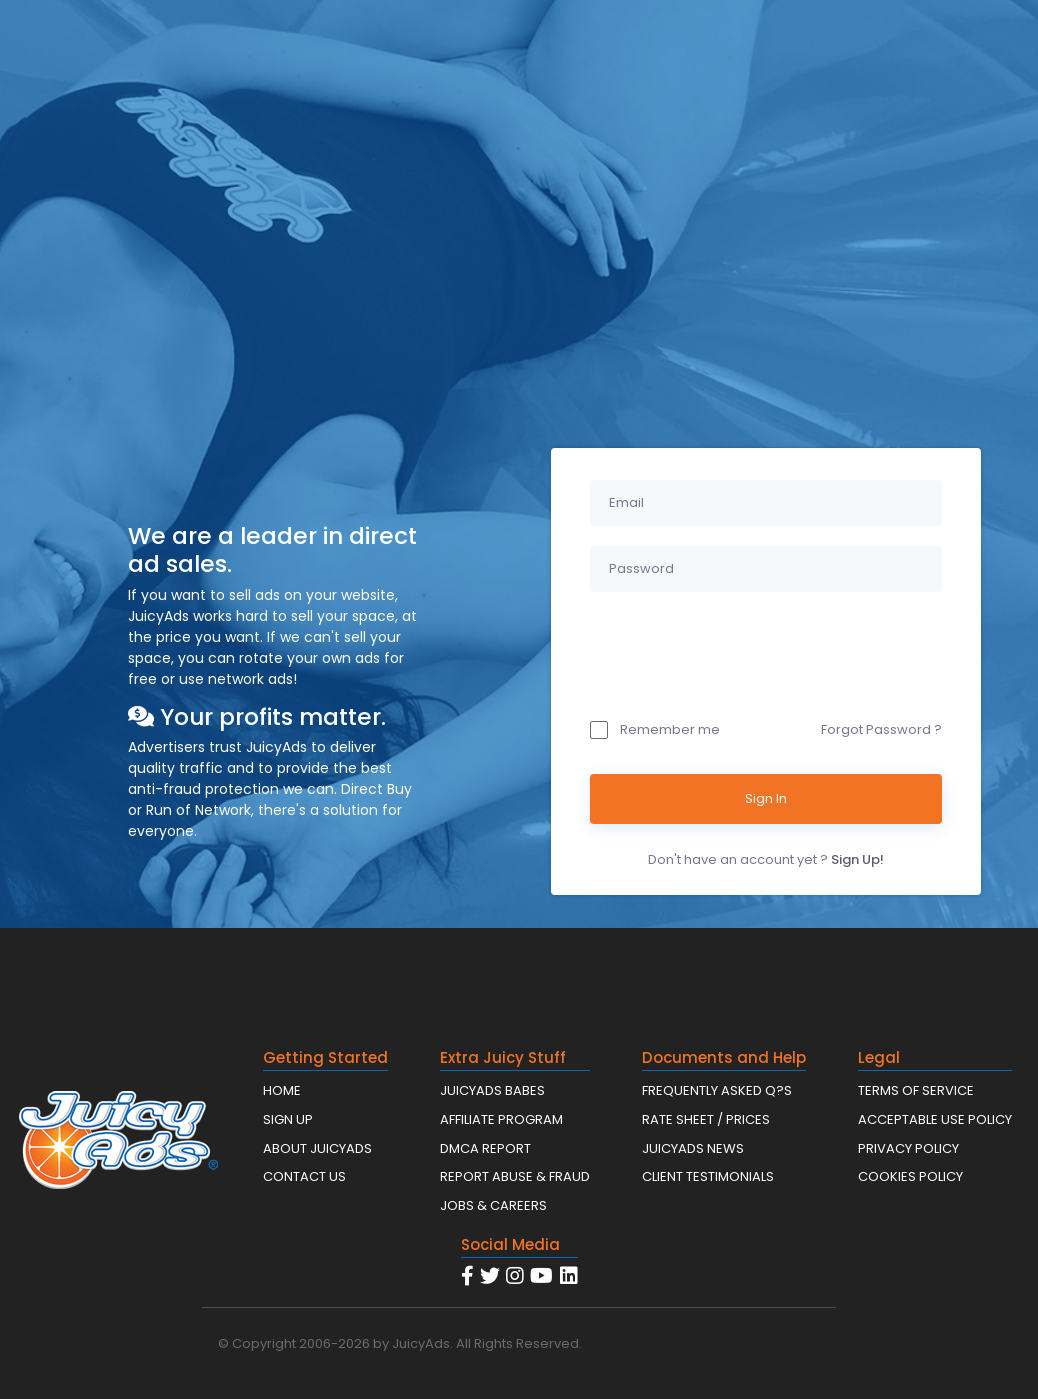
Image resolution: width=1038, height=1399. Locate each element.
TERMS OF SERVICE (916, 1090)
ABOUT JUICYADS (317, 1148)
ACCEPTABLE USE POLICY (935, 1119)
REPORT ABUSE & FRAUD (515, 1176)
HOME (282, 1090)
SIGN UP (288, 1119)
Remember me (655, 729)
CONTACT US (304, 1176)
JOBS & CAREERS (493, 1205)
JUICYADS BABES (492, 1090)
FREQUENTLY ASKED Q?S (717, 1090)
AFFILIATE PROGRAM (501, 1119)
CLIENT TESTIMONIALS (708, 1176)
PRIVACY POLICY (908, 1148)
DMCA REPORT (485, 1148)
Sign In (766, 798)
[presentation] (742, 651)
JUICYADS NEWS (693, 1148)
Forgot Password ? (881, 729)
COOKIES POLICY (910, 1176)
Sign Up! (857, 859)
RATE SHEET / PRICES (706, 1119)
